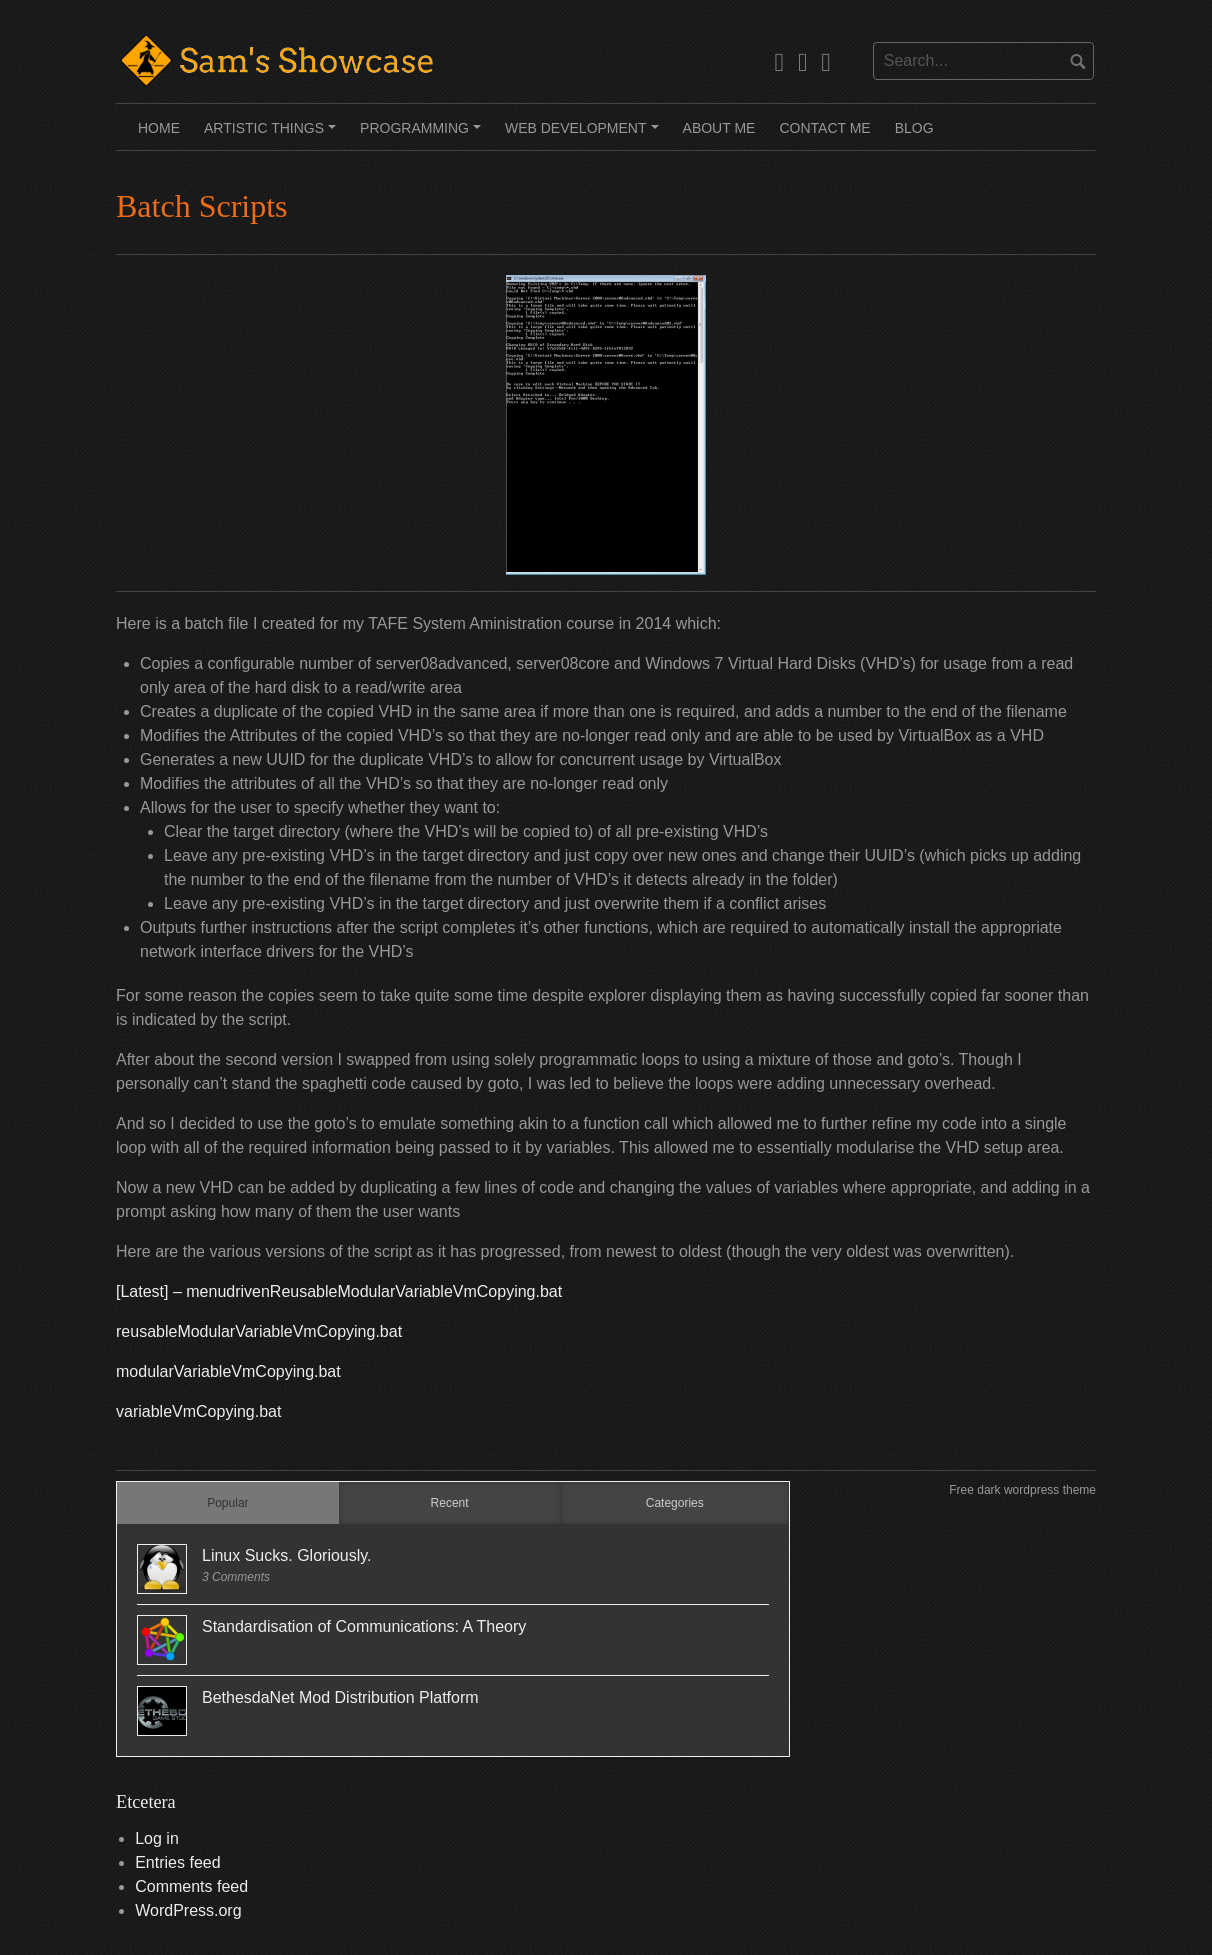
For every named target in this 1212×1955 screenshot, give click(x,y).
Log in (157, 1838)
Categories (675, 1503)
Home (159, 128)
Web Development (584, 135)
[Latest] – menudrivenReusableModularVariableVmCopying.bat (339, 1291)
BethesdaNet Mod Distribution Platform (340, 1697)
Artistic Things (273, 135)
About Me (719, 128)
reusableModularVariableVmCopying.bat (259, 1331)
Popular (227, 1503)
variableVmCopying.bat (198, 1411)
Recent (450, 1503)
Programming (423, 135)
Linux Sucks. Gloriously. (287, 1555)
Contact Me (824, 128)
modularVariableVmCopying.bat (228, 1371)
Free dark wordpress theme (1022, 1490)
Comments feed (191, 1886)
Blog (914, 128)
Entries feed (177, 1862)
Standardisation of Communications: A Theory (364, 1626)
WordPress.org (188, 1910)
